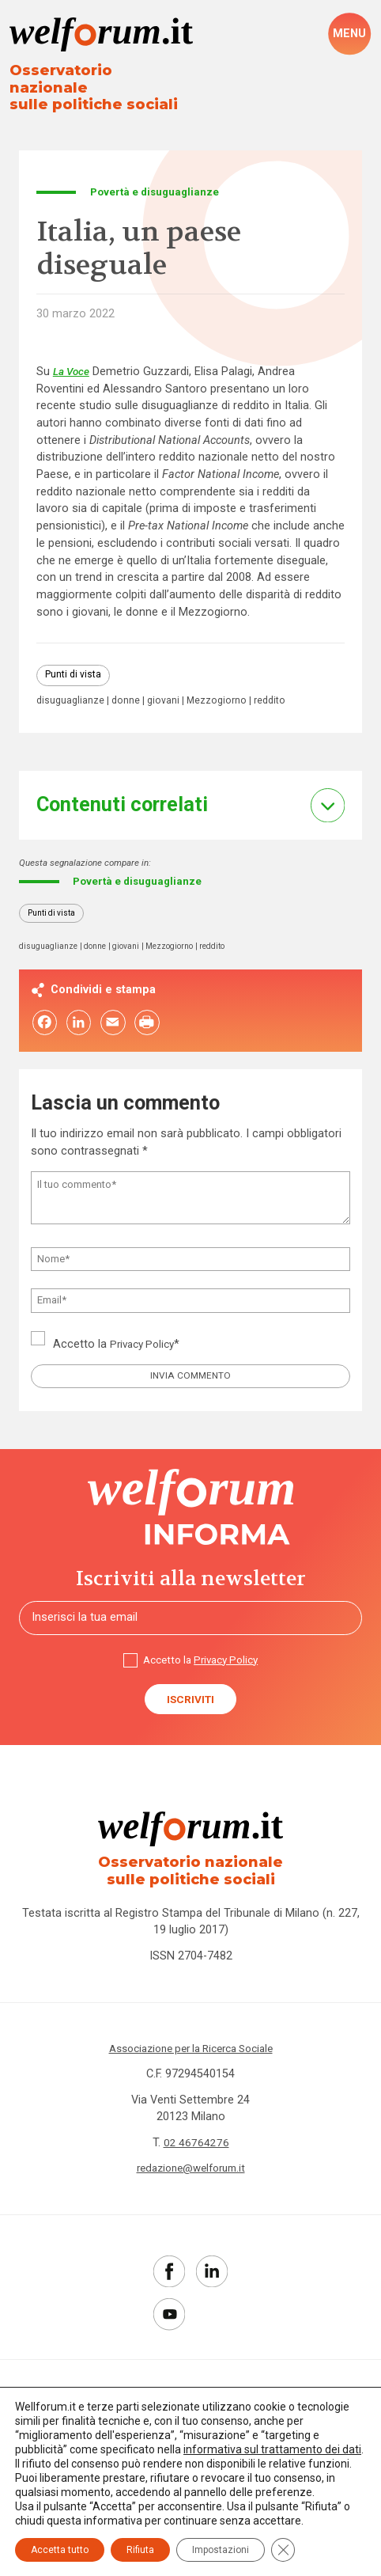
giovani (167, 687)
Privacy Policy (145, 1334)
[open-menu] (348, 34)
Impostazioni (220, 2549)
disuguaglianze (71, 687)
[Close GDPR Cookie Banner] (283, 2550)
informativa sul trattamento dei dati (272, 2449)
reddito (277, 687)
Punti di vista (74, 661)
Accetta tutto (60, 2549)
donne (128, 687)
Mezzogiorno (222, 687)
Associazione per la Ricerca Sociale (191, 2048)
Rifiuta (140, 2549)
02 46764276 (196, 2142)
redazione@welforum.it (190, 2169)
